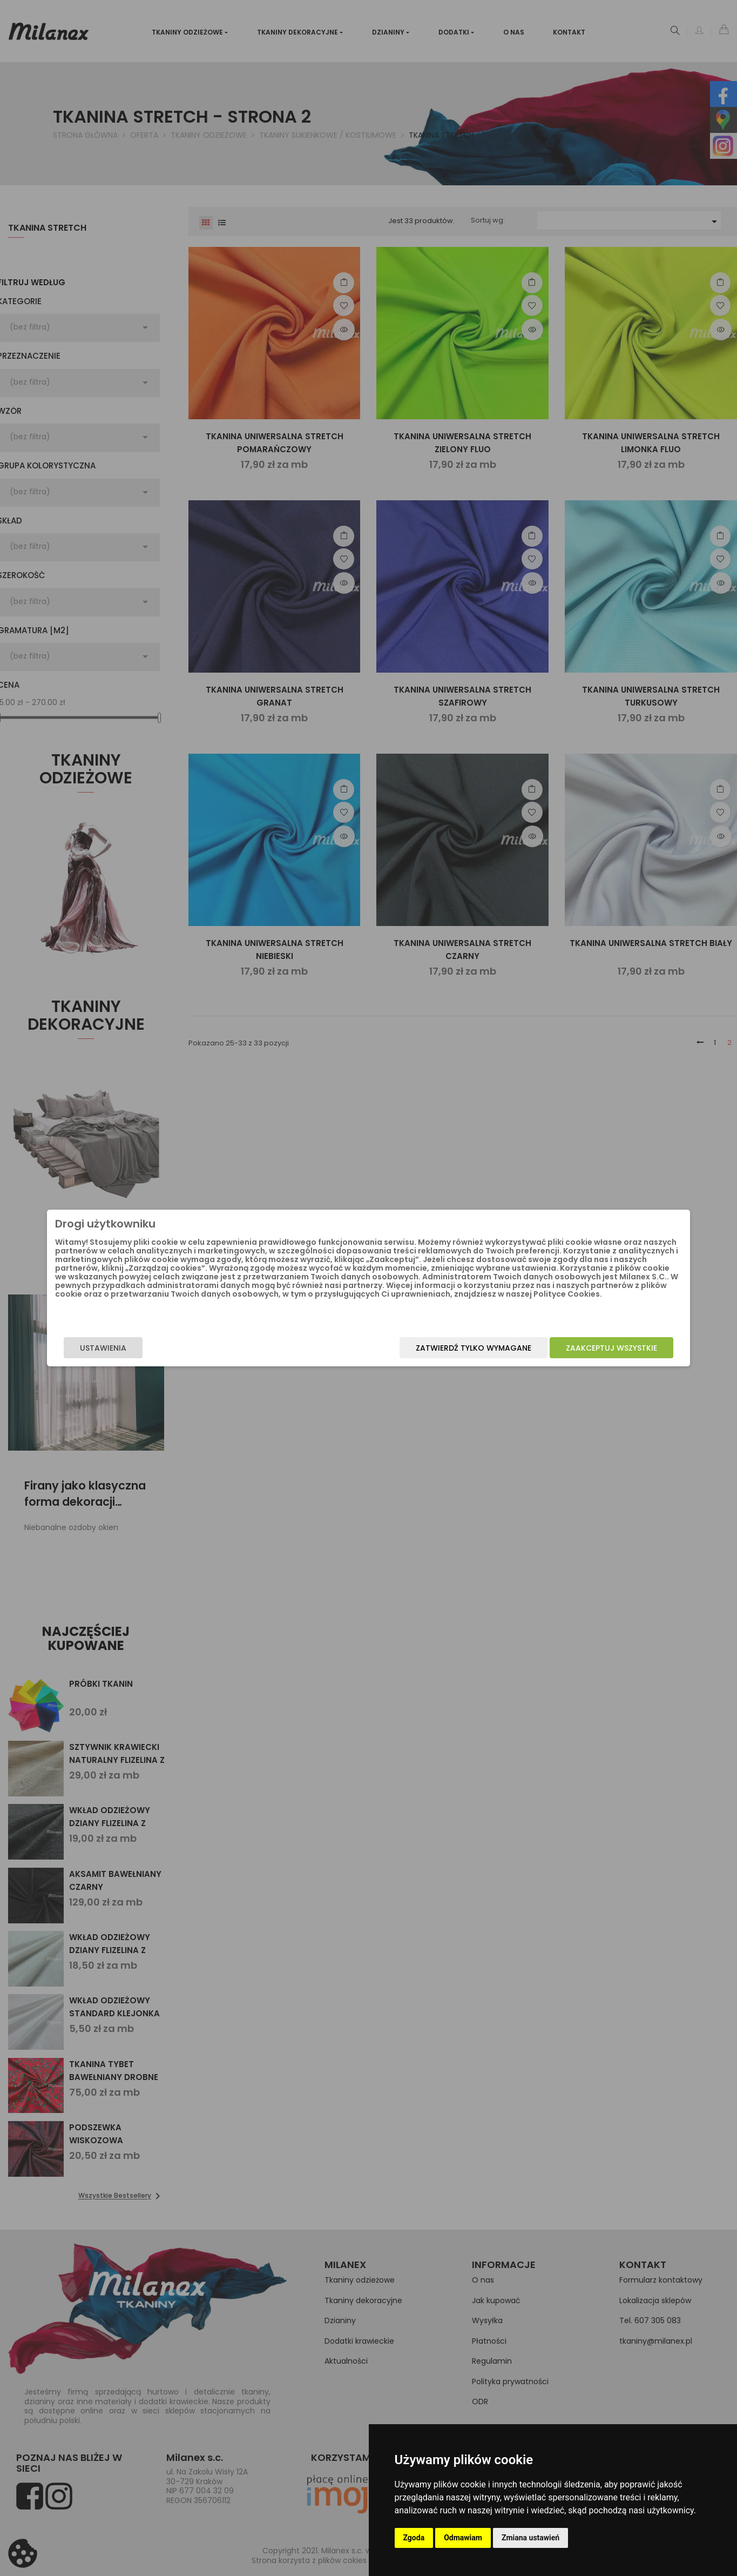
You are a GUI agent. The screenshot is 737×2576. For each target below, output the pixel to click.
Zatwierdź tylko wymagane (416, 1349)
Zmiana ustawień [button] (530, 2537)
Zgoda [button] (414, 2537)
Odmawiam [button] (463, 2537)
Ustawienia (161, 1349)
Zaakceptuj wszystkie (553, 1349)
